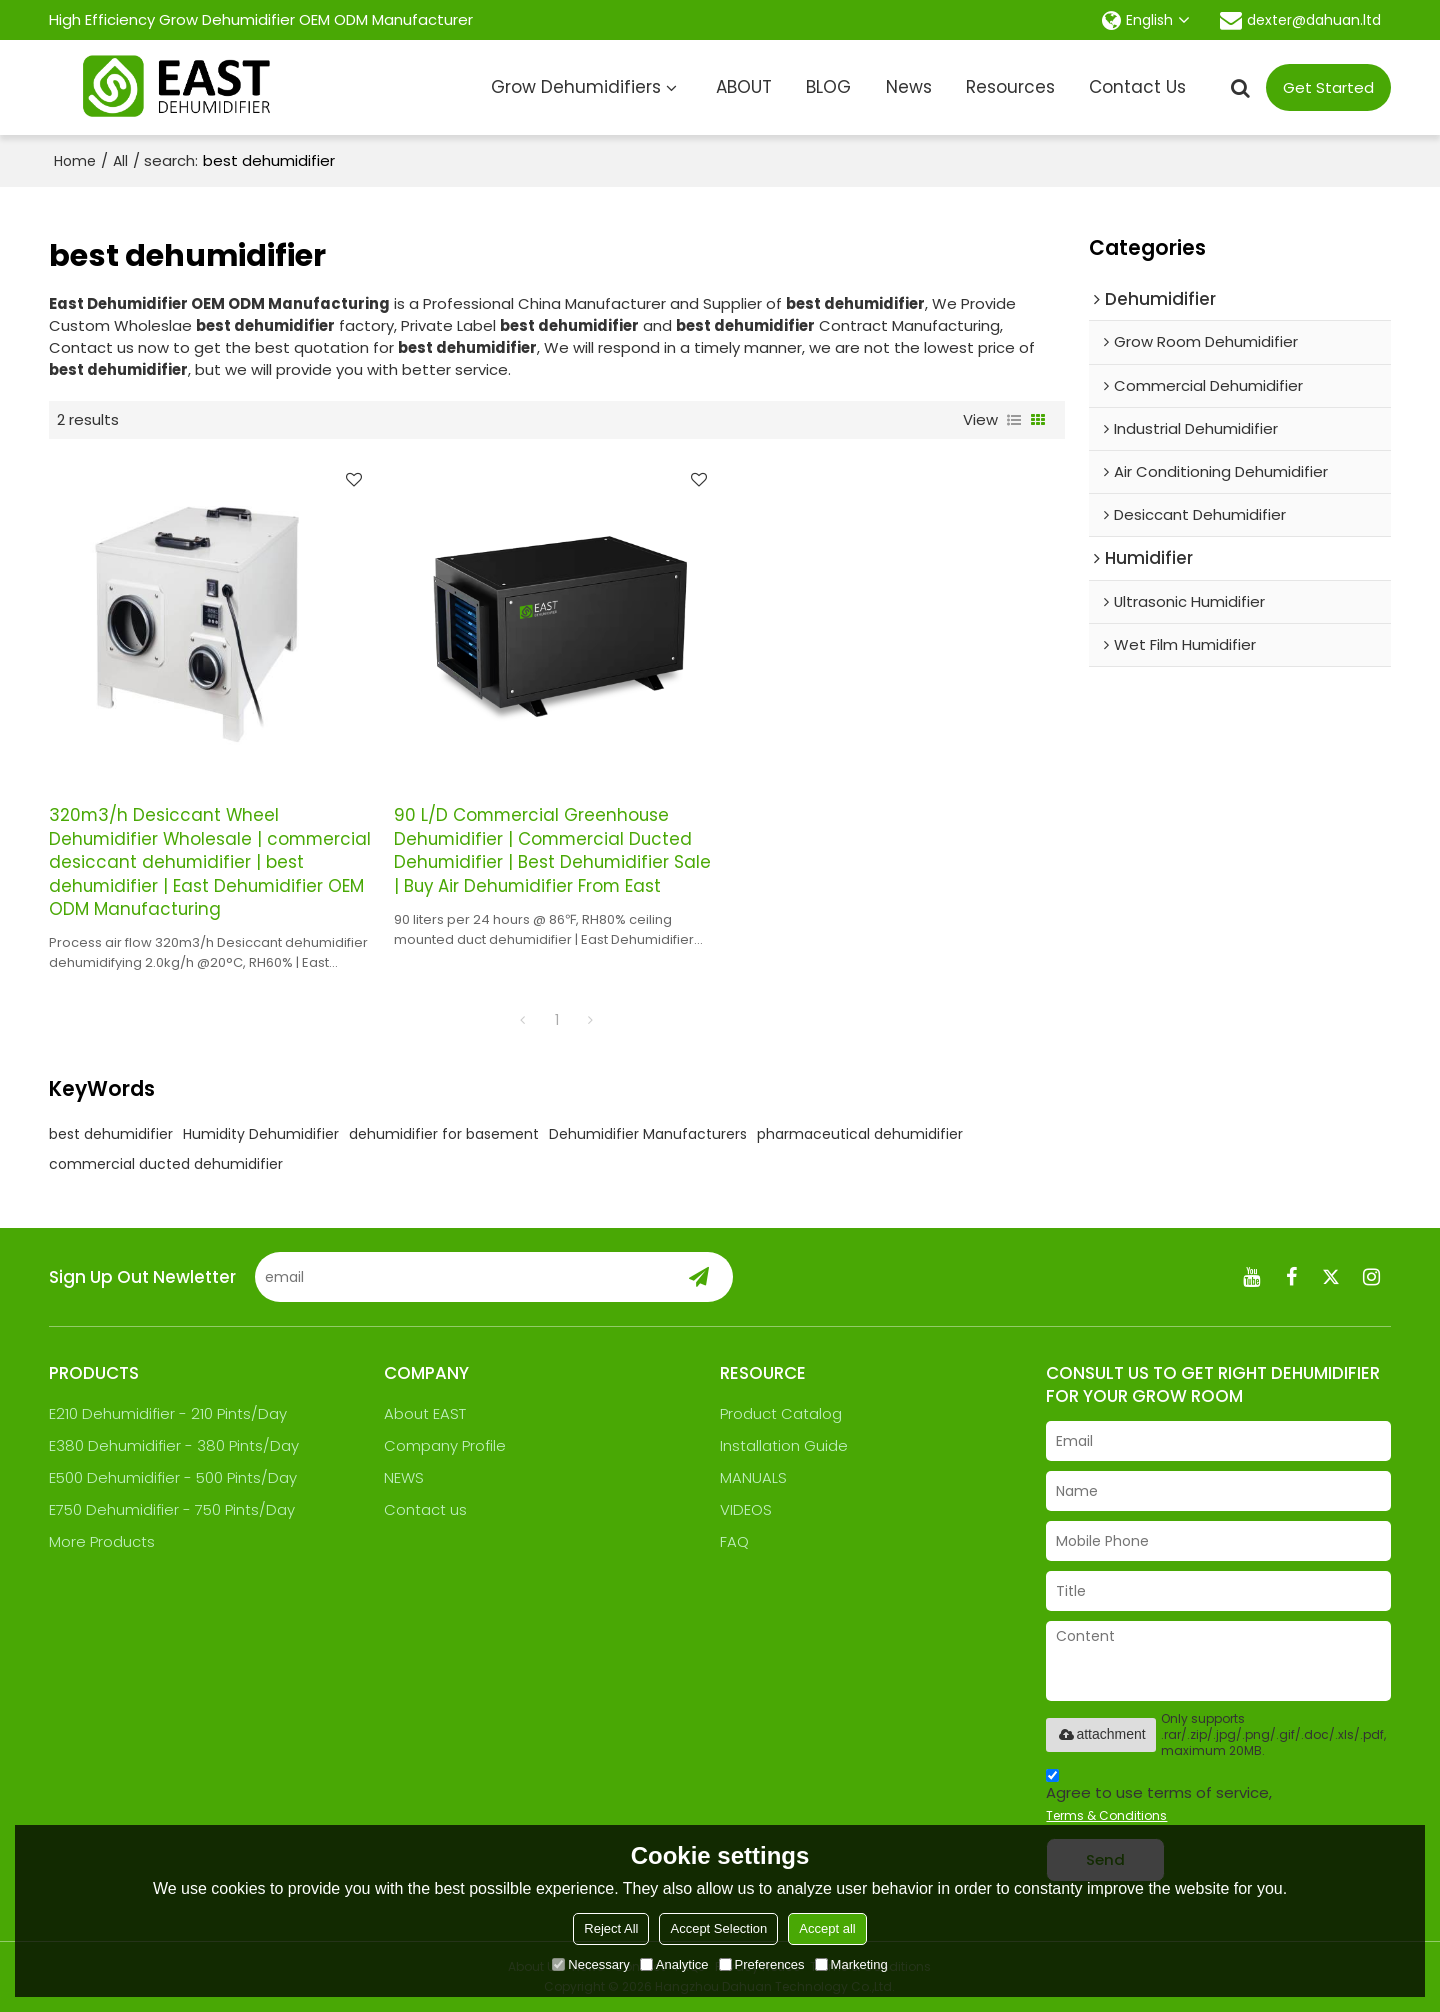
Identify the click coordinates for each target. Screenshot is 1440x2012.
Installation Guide (784, 1445)
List (1014, 420)
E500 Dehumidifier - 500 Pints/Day (173, 1477)
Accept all (827, 1928)
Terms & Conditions (1106, 1815)
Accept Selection (718, 1928)
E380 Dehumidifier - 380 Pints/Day (174, 1445)
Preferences (762, 1964)
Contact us (425, 1509)
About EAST (425, 1413)
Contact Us (1137, 87)
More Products (102, 1541)
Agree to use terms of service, (1159, 1798)
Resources (1010, 87)
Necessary (590, 1964)
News (909, 87)
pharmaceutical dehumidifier (860, 1134)
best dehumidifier (111, 1134)
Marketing (851, 1964)
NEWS (404, 1477)
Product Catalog (781, 1413)
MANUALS (753, 1477)
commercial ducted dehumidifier (166, 1164)
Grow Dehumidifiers (576, 87)
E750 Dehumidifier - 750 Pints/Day (172, 1509)
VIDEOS (746, 1509)
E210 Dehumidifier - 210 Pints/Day (168, 1413)
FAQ (734, 1541)
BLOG (828, 87)
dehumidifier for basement (444, 1134)
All (120, 161)
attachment (1100, 1734)
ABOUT (744, 87)
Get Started (1328, 87)
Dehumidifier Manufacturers (648, 1134)
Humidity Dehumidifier (261, 1134)
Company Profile (445, 1445)
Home (75, 161)
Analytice (674, 1964)
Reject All (611, 1928)
